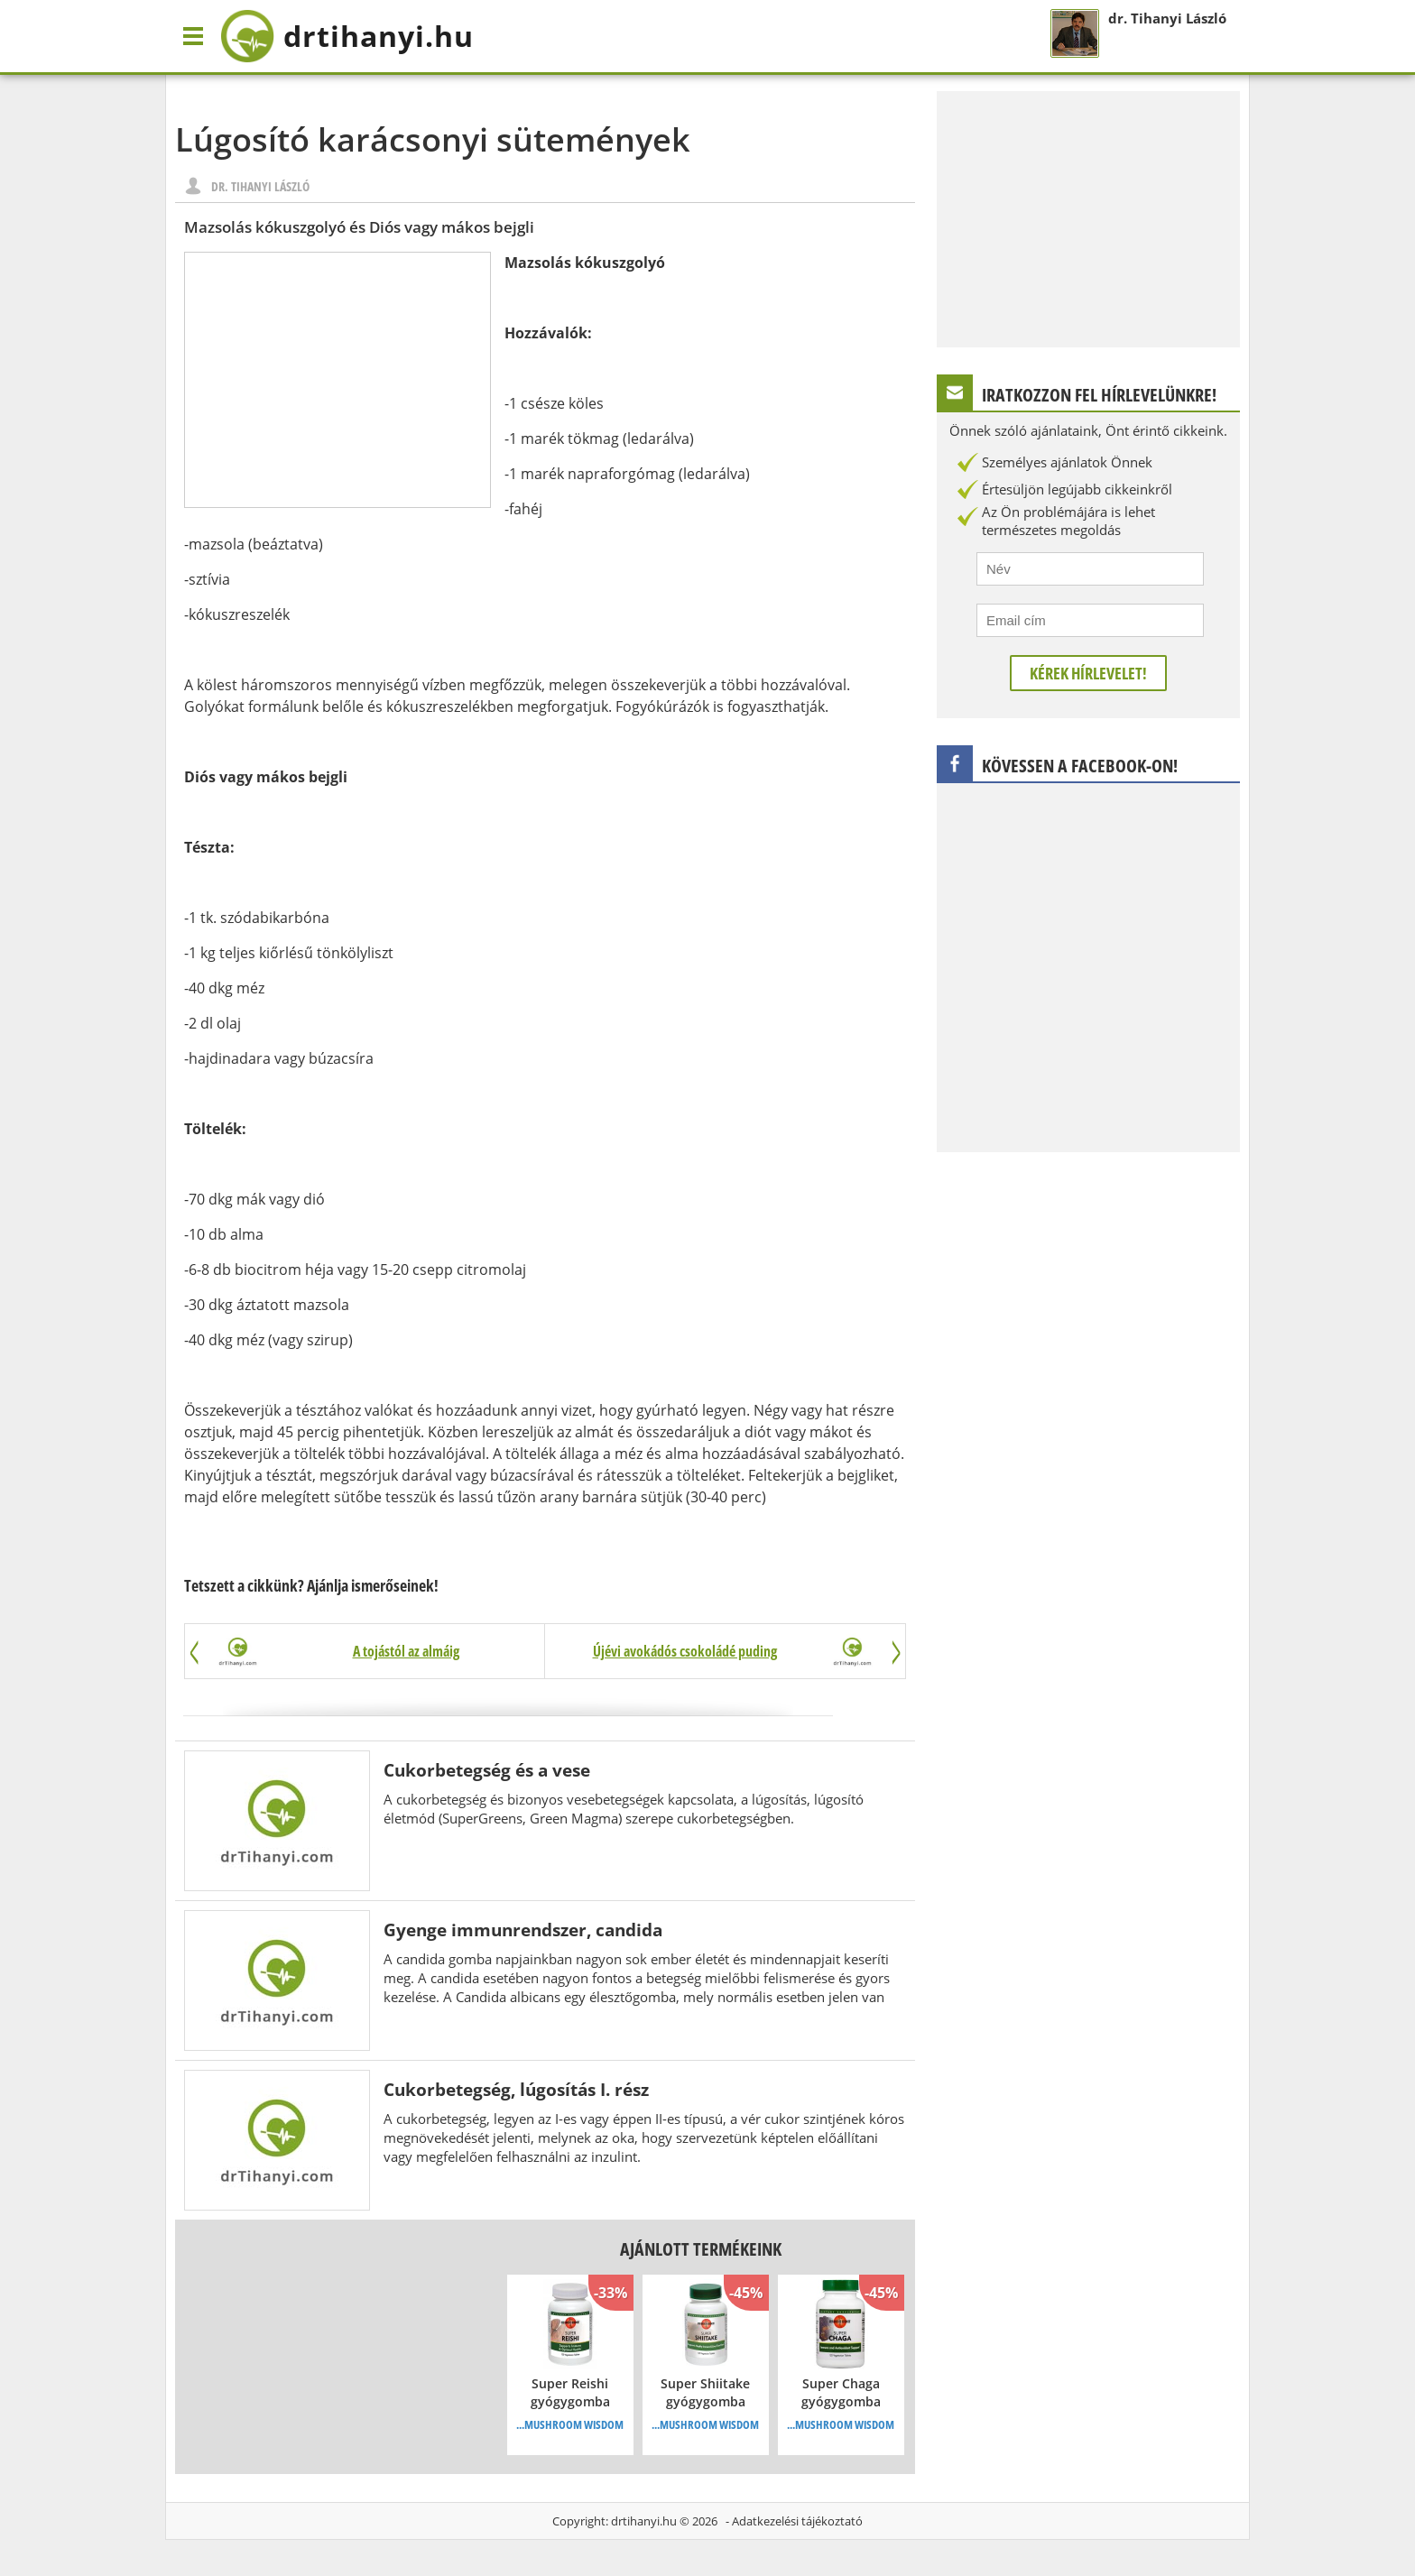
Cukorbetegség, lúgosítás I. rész (516, 2089)
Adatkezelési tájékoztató (797, 2521)
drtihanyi (347, 36)
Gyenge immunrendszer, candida (523, 1929)
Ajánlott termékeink (700, 2249)
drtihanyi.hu (644, 2521)
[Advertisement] (337, 380)
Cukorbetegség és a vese (487, 1770)
